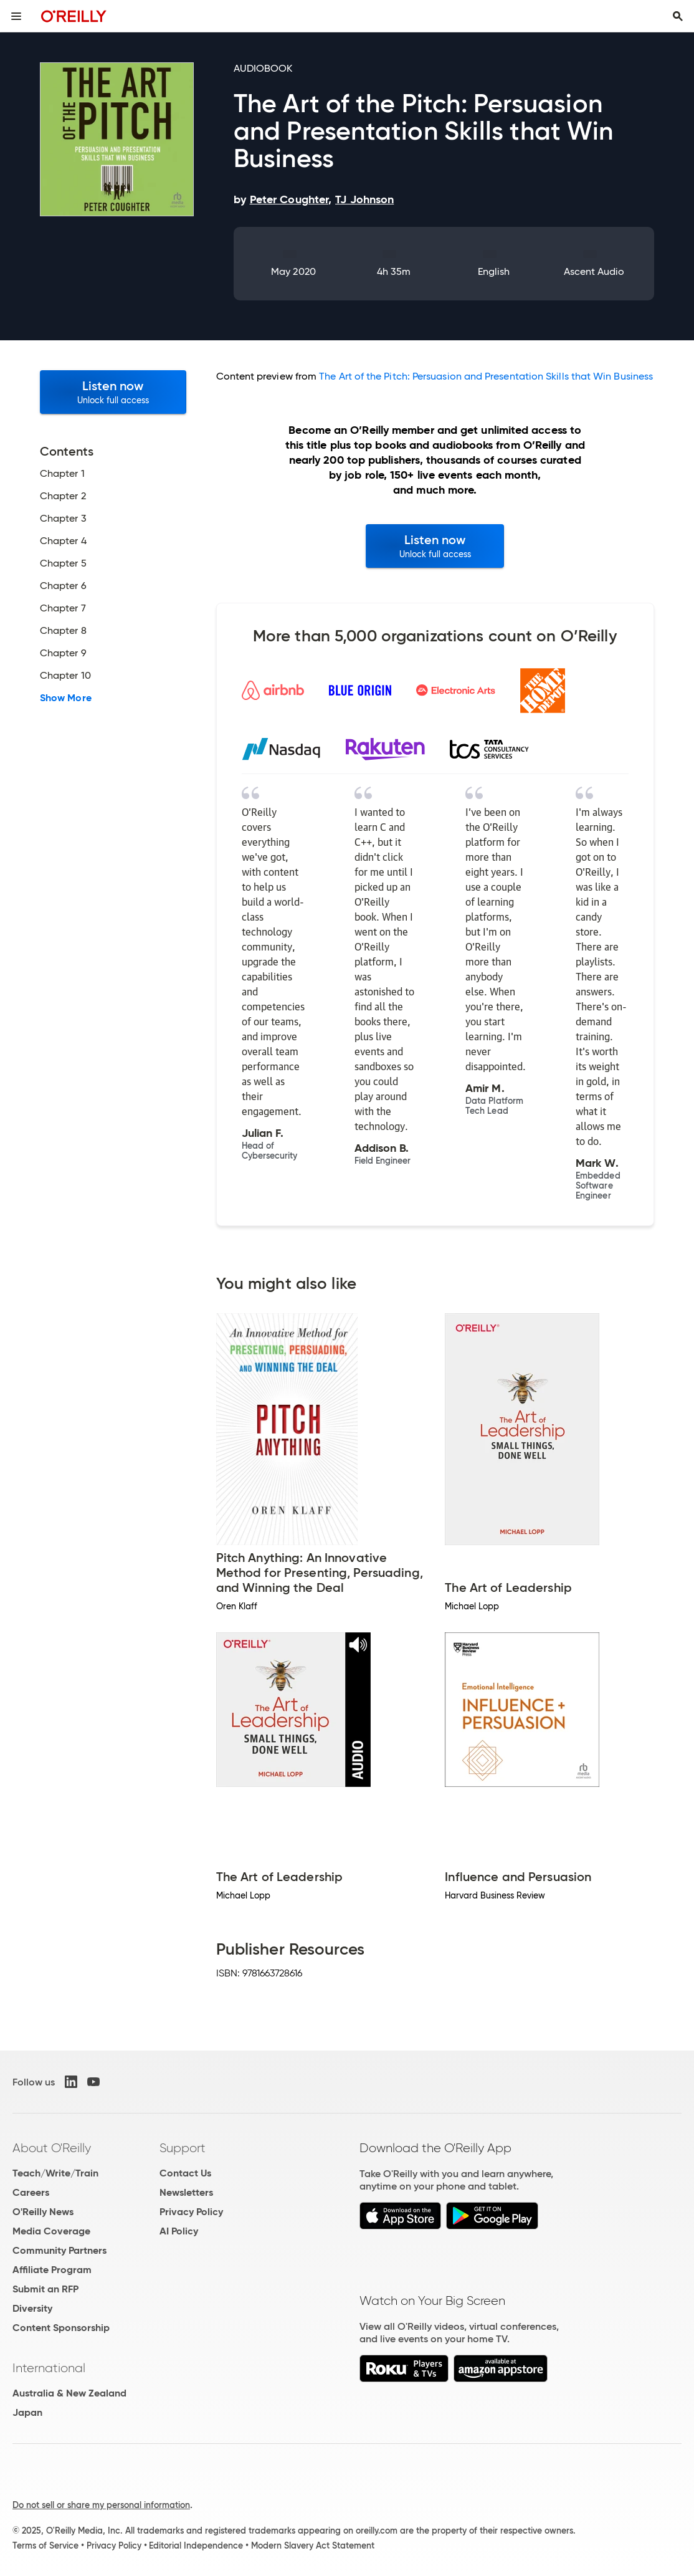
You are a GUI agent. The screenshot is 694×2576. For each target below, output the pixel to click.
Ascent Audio (594, 271)
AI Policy (178, 2231)
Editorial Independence (196, 2545)
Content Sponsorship (61, 2327)
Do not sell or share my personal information (101, 2505)
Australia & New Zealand (69, 2393)
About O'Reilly (51, 2147)
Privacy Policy (191, 2211)
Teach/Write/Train (55, 2173)
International (48, 2367)
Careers (30, 2192)
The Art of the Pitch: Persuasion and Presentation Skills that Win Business (486, 376)
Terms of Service (45, 2545)
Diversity (32, 2308)
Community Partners (59, 2250)
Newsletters (186, 2192)
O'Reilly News (43, 2211)
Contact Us (185, 2173)
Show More (66, 698)
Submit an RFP (45, 2289)
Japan (27, 2412)
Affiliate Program (52, 2269)
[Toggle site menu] (16, 16)
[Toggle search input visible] (678, 16)
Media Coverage (51, 2231)
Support (182, 2147)
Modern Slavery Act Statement (312, 2545)
